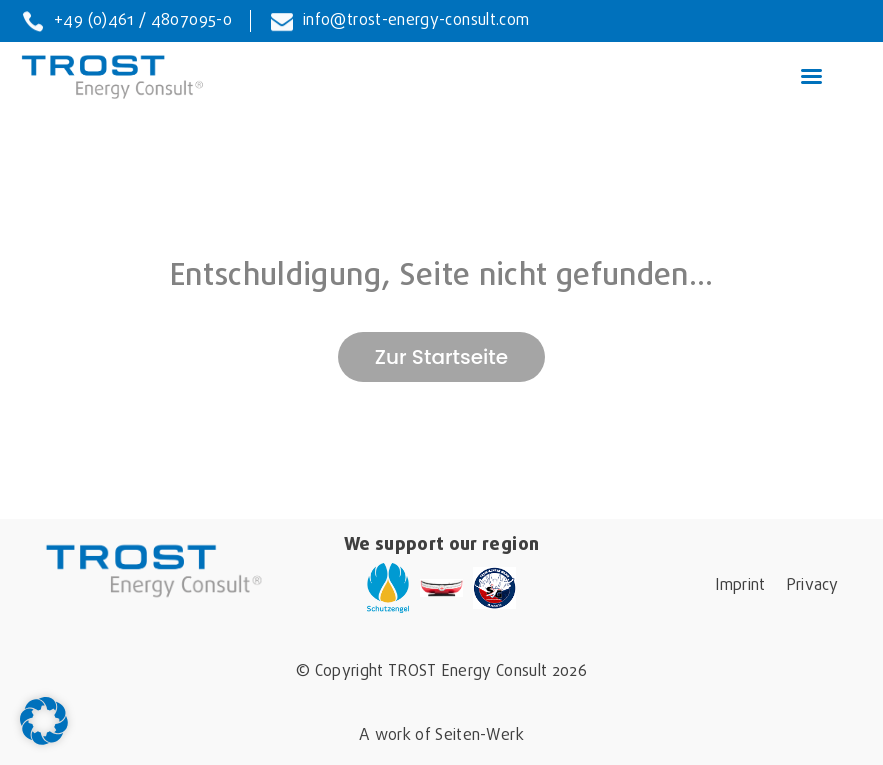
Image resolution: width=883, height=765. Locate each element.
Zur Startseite (441, 357)
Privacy (812, 586)
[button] (44, 721)
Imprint (740, 586)
